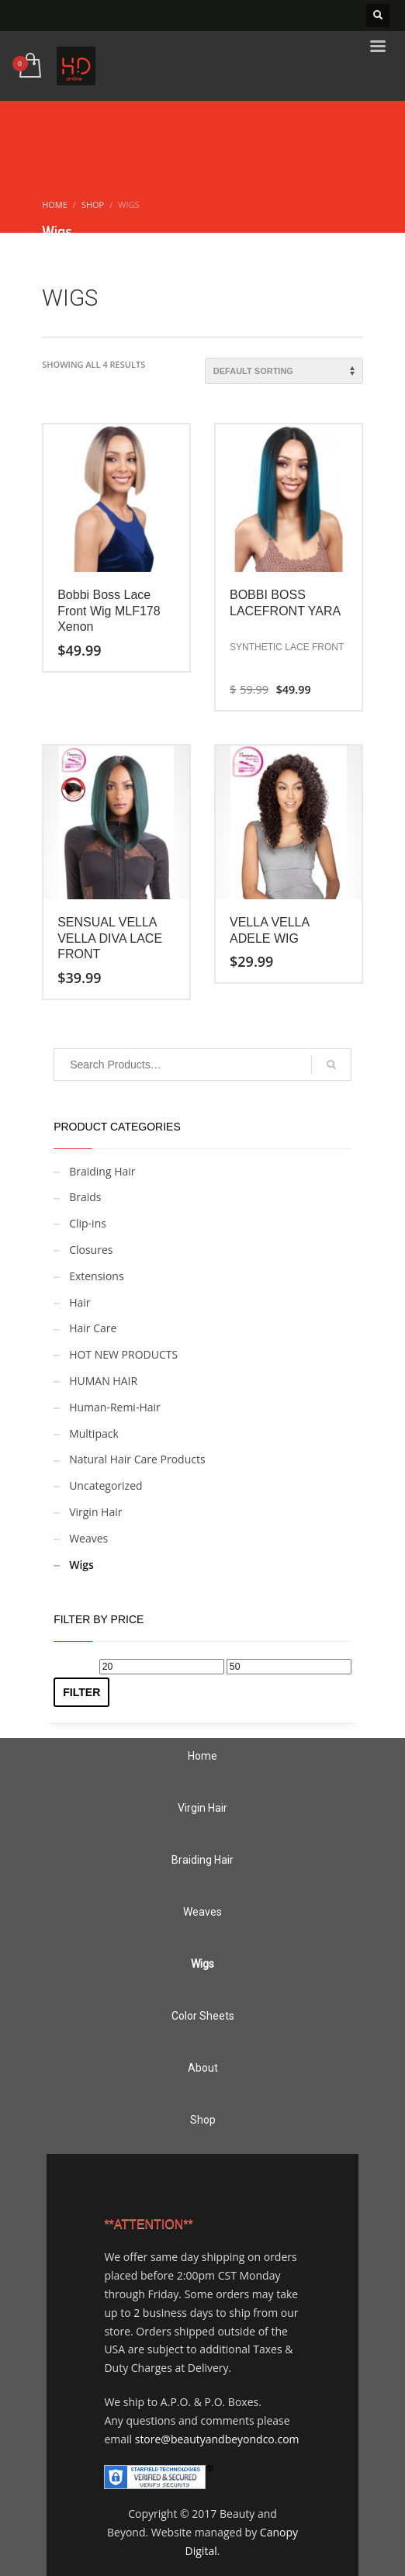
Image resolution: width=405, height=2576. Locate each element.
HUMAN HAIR (103, 1380)
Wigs (81, 1564)
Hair (79, 1302)
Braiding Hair (102, 1171)
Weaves (88, 1538)
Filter (81, 1692)
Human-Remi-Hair (115, 1407)
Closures (90, 1249)
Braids (85, 1196)
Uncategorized (105, 1485)
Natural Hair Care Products (137, 1459)
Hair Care (92, 1328)
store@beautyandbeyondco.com (217, 2439)
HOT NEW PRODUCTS (123, 1354)
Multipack (94, 1433)
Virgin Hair (95, 1511)
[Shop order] (284, 371)
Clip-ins (87, 1223)
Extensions (96, 1276)
